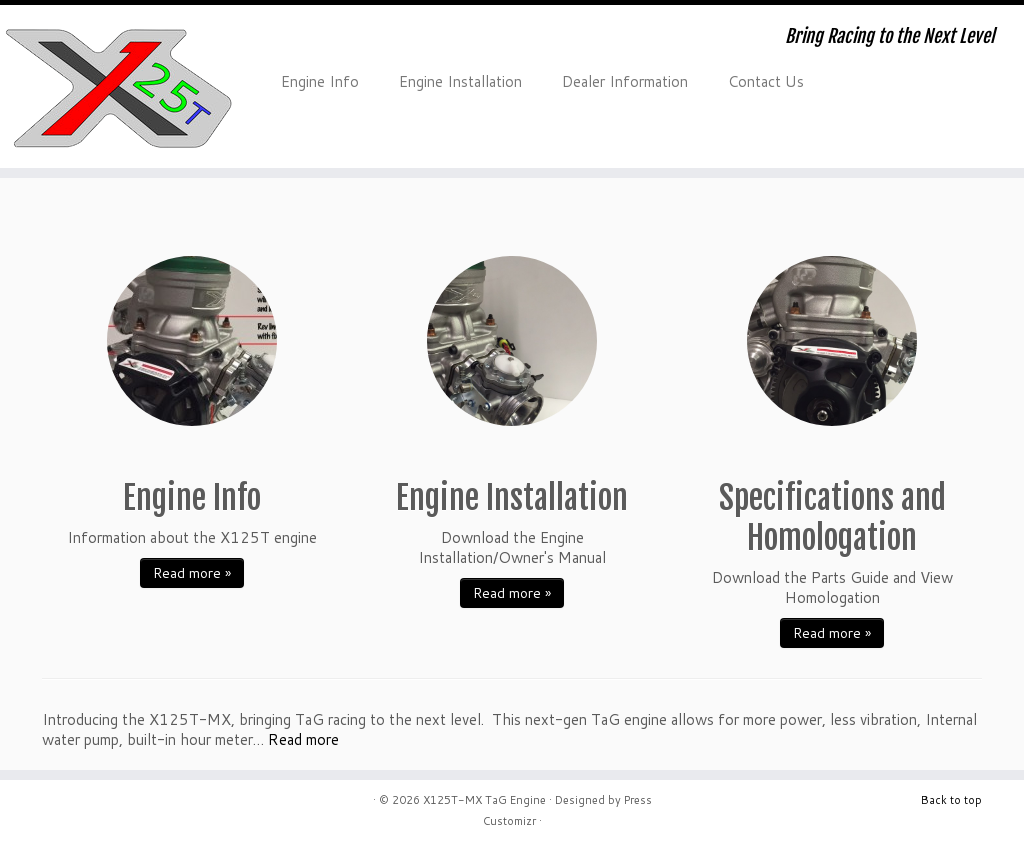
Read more (303, 739)
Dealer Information (625, 81)
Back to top (951, 800)
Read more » (192, 573)
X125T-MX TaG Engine (484, 800)
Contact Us (766, 81)
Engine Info (320, 81)
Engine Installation (460, 81)
